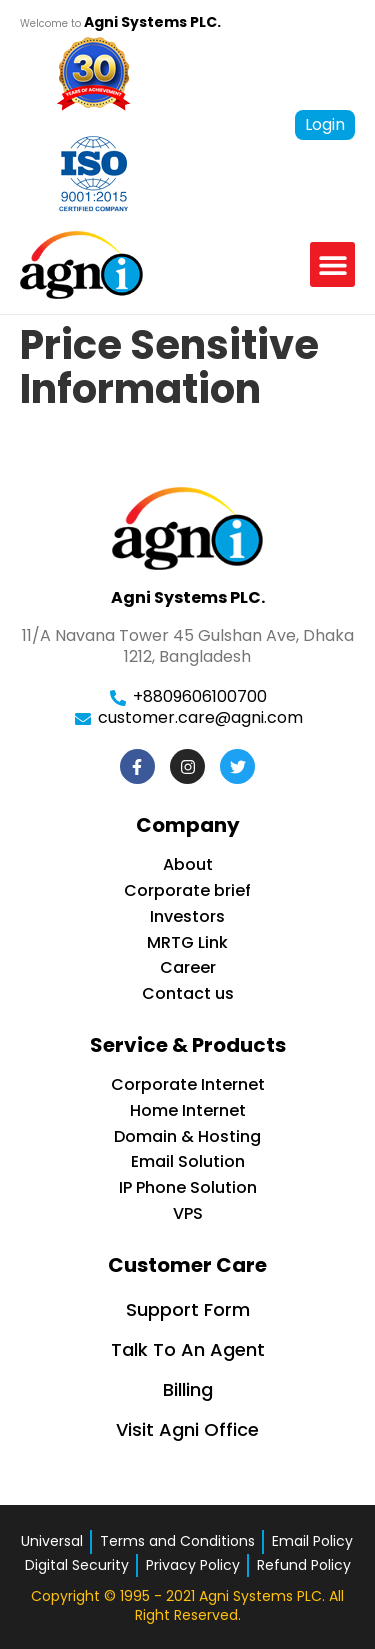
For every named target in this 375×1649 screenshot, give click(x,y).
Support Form (188, 1309)
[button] (332, 264)
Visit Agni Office (187, 1429)
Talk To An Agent (188, 1349)
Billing (188, 1389)
